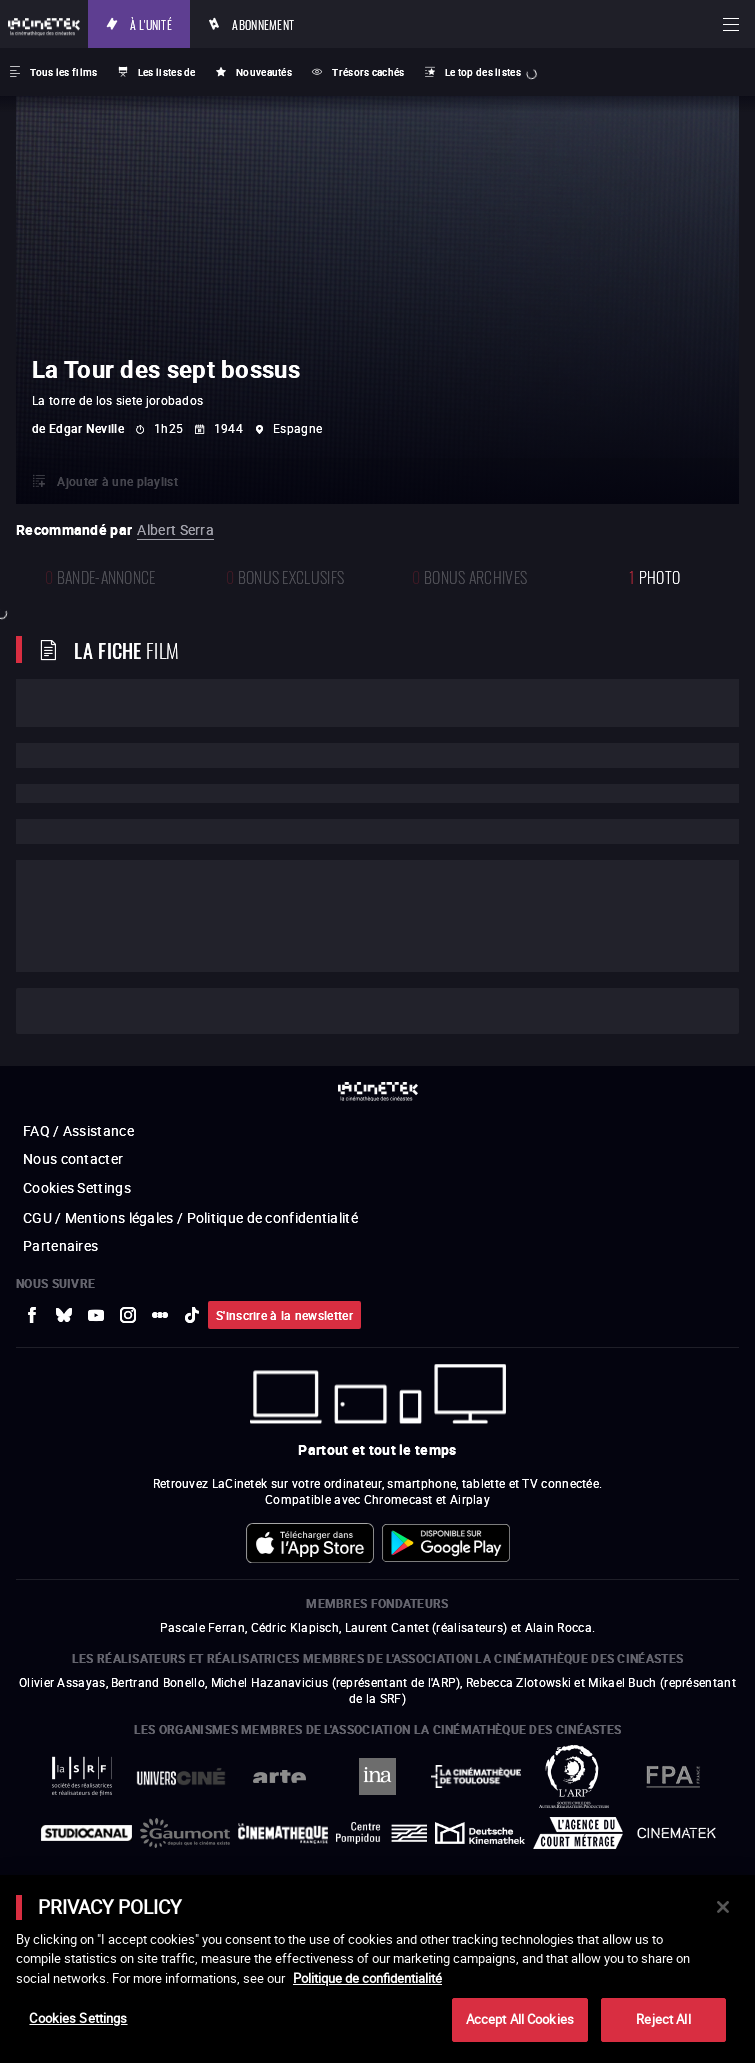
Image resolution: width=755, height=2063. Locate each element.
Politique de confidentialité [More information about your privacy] (367, 1978)
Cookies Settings (78, 2018)
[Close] (723, 1907)
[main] (377, 1969)
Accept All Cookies (520, 2019)
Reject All (663, 2019)
